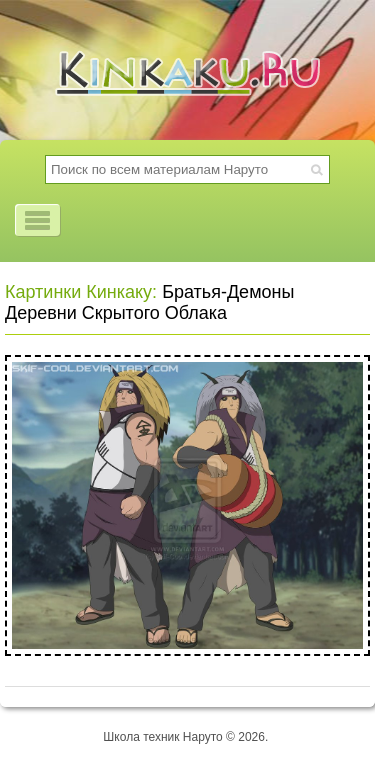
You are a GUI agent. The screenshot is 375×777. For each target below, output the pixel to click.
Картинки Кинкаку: (81, 292)
